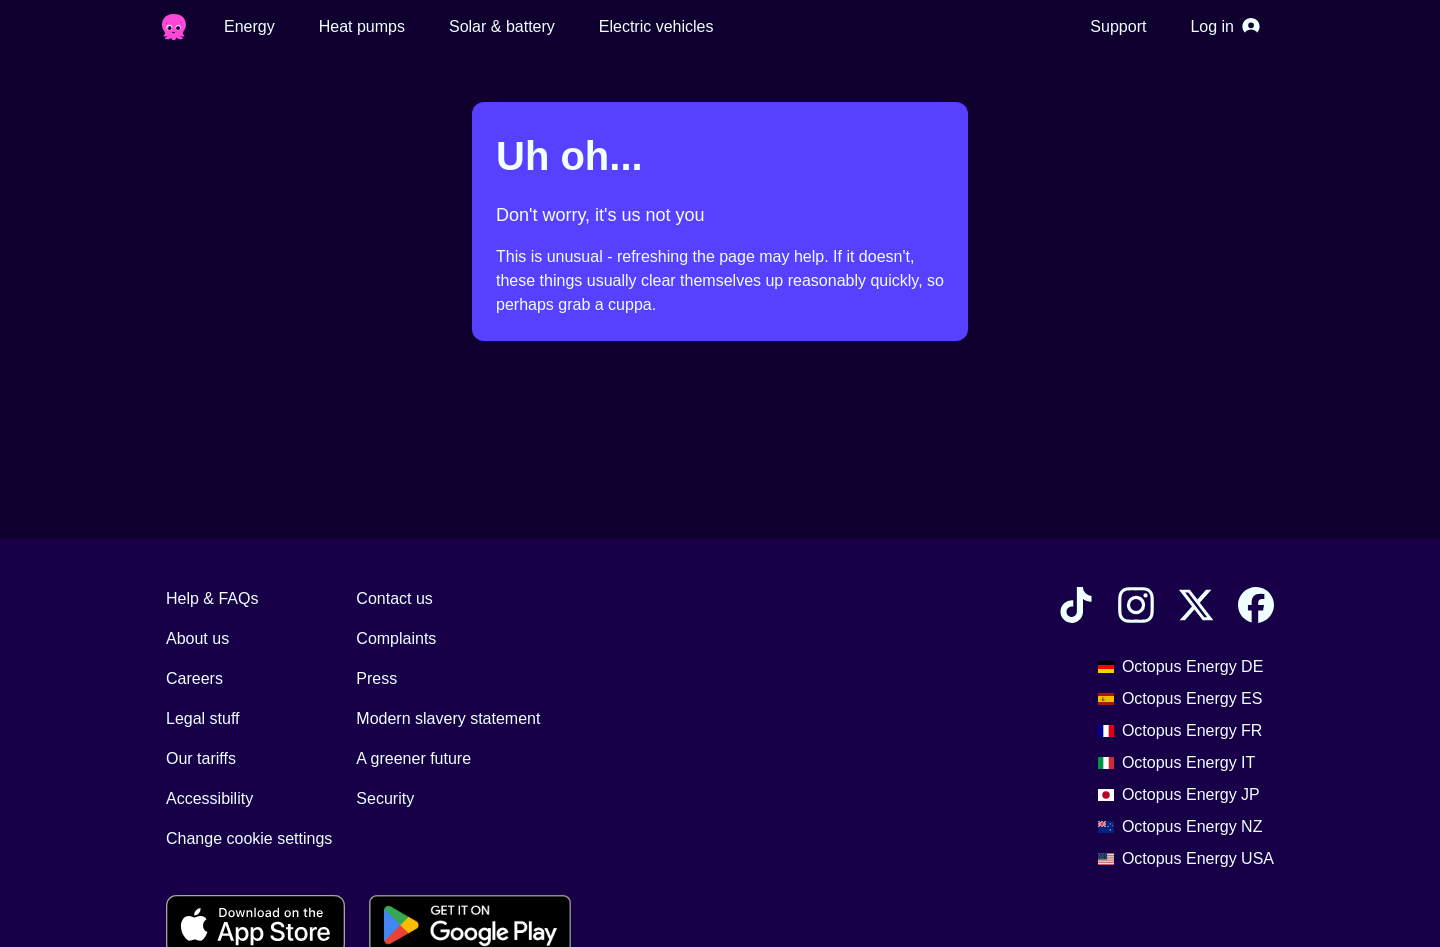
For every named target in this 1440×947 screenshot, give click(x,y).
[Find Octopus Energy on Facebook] (1256, 609)
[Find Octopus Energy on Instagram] (1136, 609)
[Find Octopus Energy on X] (1196, 609)
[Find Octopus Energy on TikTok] (1076, 609)
